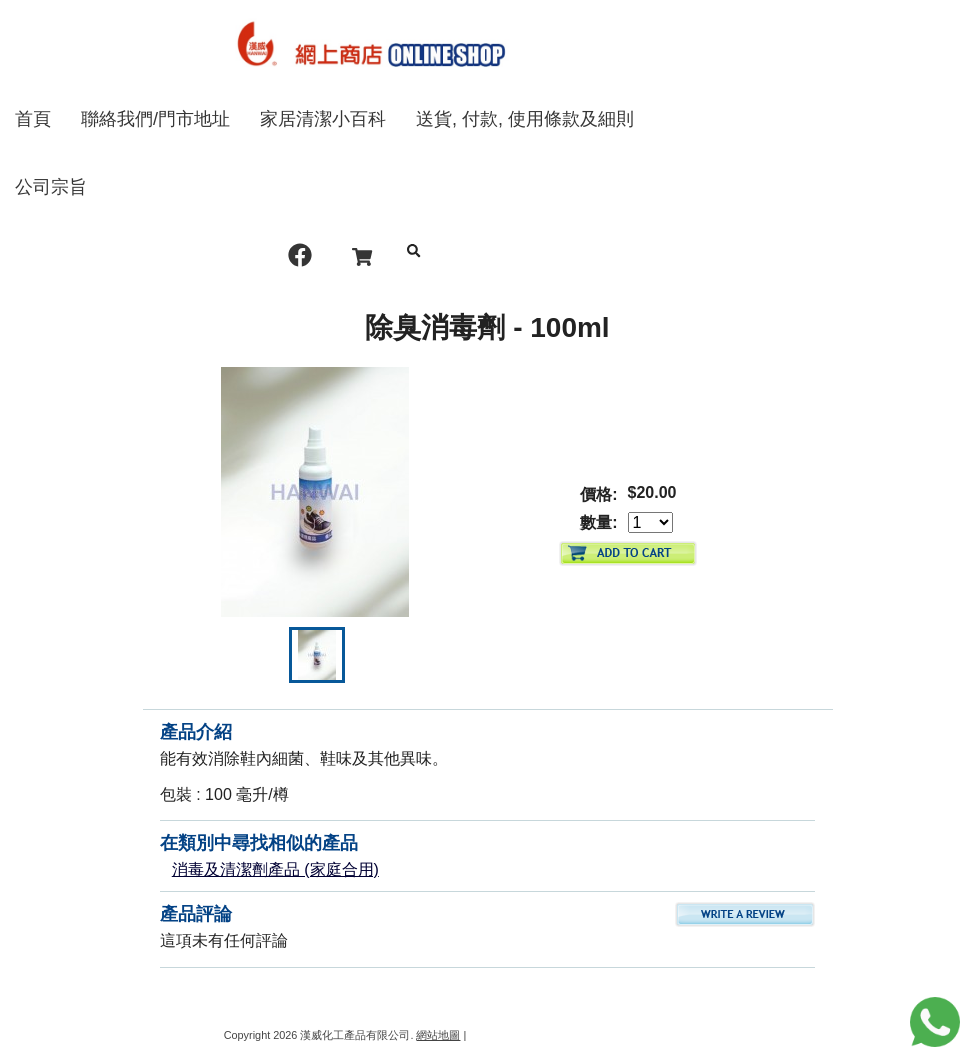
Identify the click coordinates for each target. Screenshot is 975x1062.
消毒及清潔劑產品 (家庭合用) (275, 869)
